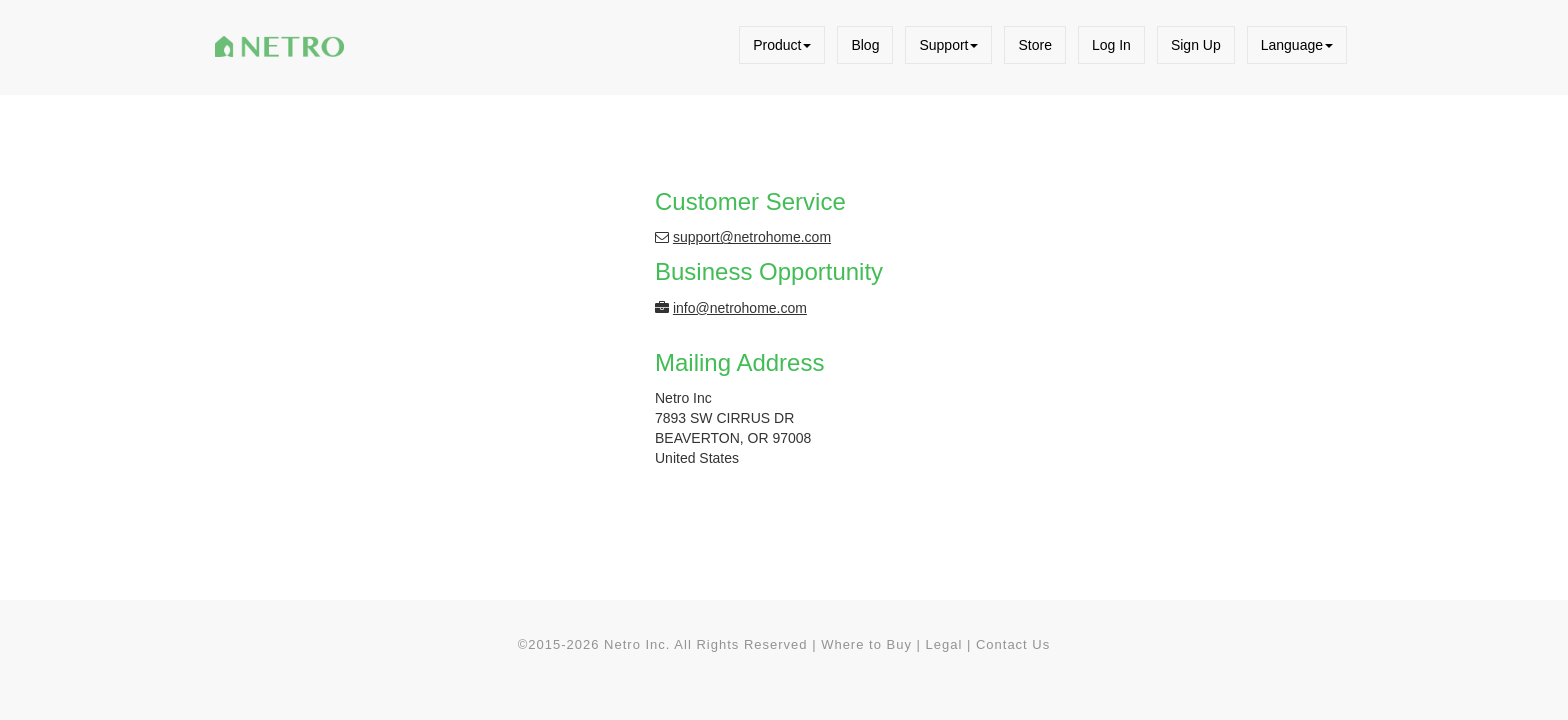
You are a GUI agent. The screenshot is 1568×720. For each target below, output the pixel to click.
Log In (1111, 45)
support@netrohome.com (752, 237)
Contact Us (1013, 644)
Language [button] (1297, 45)
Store (1034, 45)
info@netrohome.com (740, 308)
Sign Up (1196, 45)
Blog (865, 45)
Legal (944, 644)
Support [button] (948, 45)
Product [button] (782, 45)
